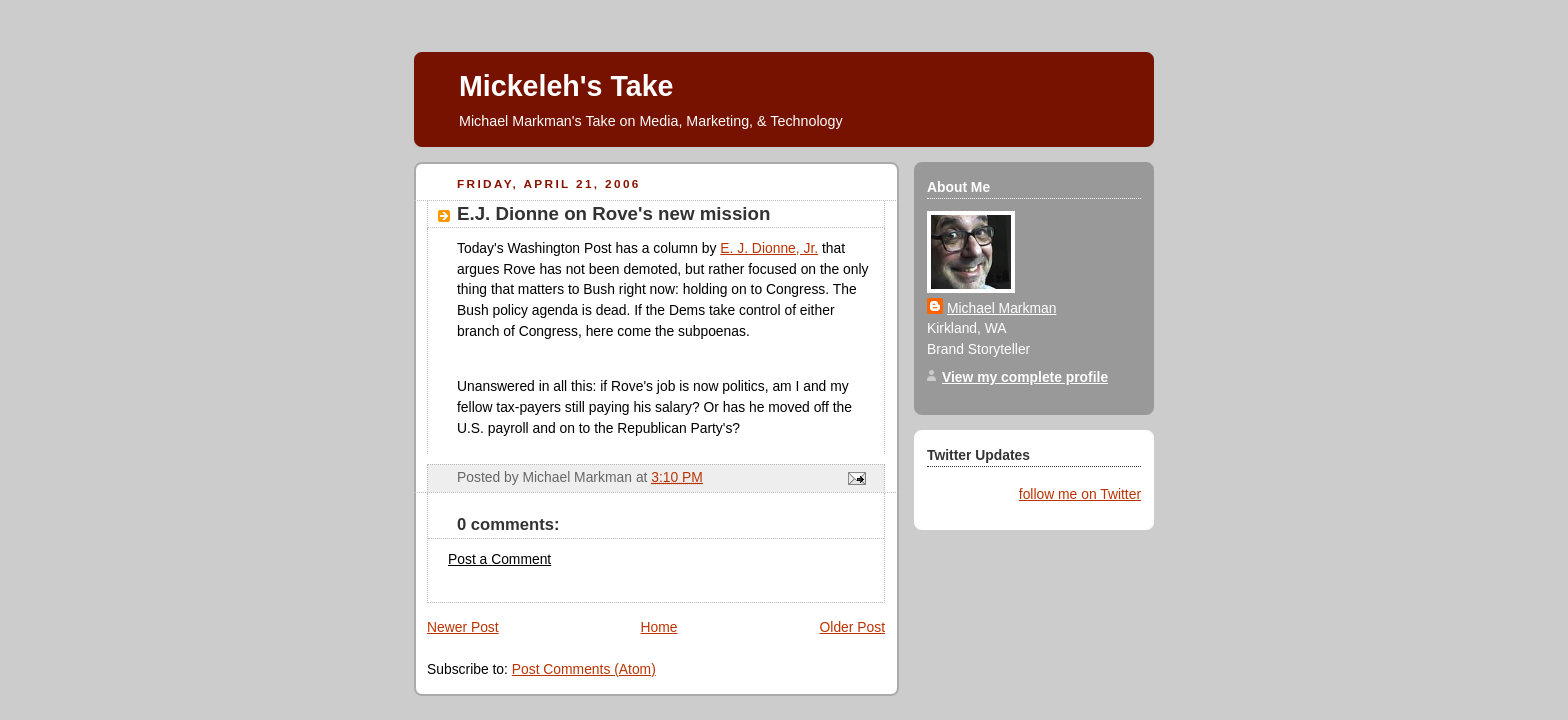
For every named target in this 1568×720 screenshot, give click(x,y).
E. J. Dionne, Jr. (769, 248)
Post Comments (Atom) (584, 669)
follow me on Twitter (1080, 494)
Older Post (852, 627)
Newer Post (463, 627)
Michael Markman (1001, 308)
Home (659, 627)
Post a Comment (499, 559)
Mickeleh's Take (566, 86)
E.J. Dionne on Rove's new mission (613, 213)
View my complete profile (1025, 377)
